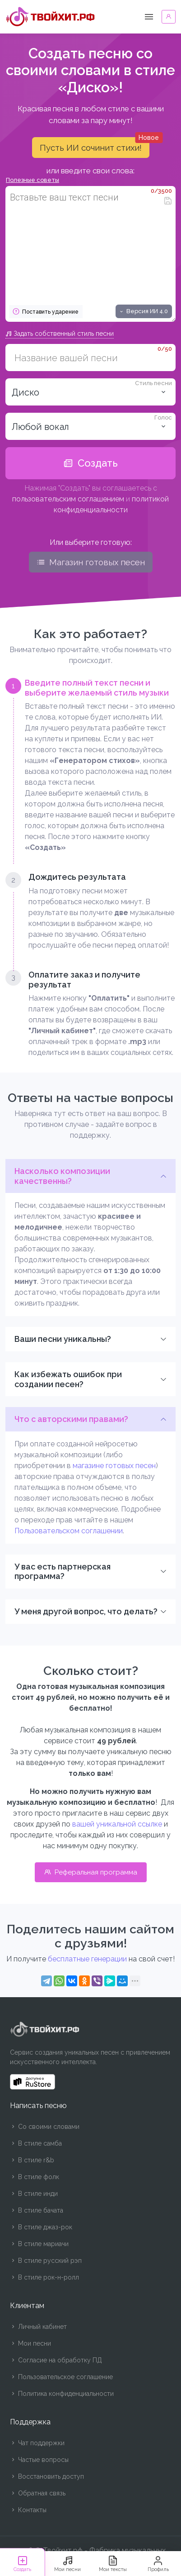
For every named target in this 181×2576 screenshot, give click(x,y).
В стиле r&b (32, 2160)
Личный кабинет (38, 2326)
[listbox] (90, 426)
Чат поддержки (37, 2443)
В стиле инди (34, 2193)
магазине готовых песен (114, 1465)
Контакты (28, 2510)
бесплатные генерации (87, 1959)
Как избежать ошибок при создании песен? (68, 1379)
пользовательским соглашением (68, 499)
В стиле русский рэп (46, 2260)
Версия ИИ (143, 311)
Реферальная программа (90, 1872)
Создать (90, 463)
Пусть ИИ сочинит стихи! (94, 145)
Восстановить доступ (47, 2476)
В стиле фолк (34, 2176)
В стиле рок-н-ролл (44, 2277)
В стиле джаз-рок (41, 2227)
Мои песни (30, 2343)
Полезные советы (32, 180)
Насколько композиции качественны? (62, 1176)
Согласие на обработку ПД (56, 2360)
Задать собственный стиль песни (59, 333)
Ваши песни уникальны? (62, 1339)
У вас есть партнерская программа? (62, 1571)
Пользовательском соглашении (68, 1531)
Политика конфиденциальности (62, 2393)
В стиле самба (36, 2143)
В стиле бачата (36, 2210)
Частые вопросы (39, 2459)
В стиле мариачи (39, 2243)
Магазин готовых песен (91, 562)
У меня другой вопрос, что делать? (86, 1611)
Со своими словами (44, 2126)
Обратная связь (37, 2493)
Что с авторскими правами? (71, 1419)
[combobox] (90, 391)
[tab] (90, 765)
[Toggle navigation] (149, 17)
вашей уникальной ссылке (117, 1824)
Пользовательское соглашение (61, 2376)
